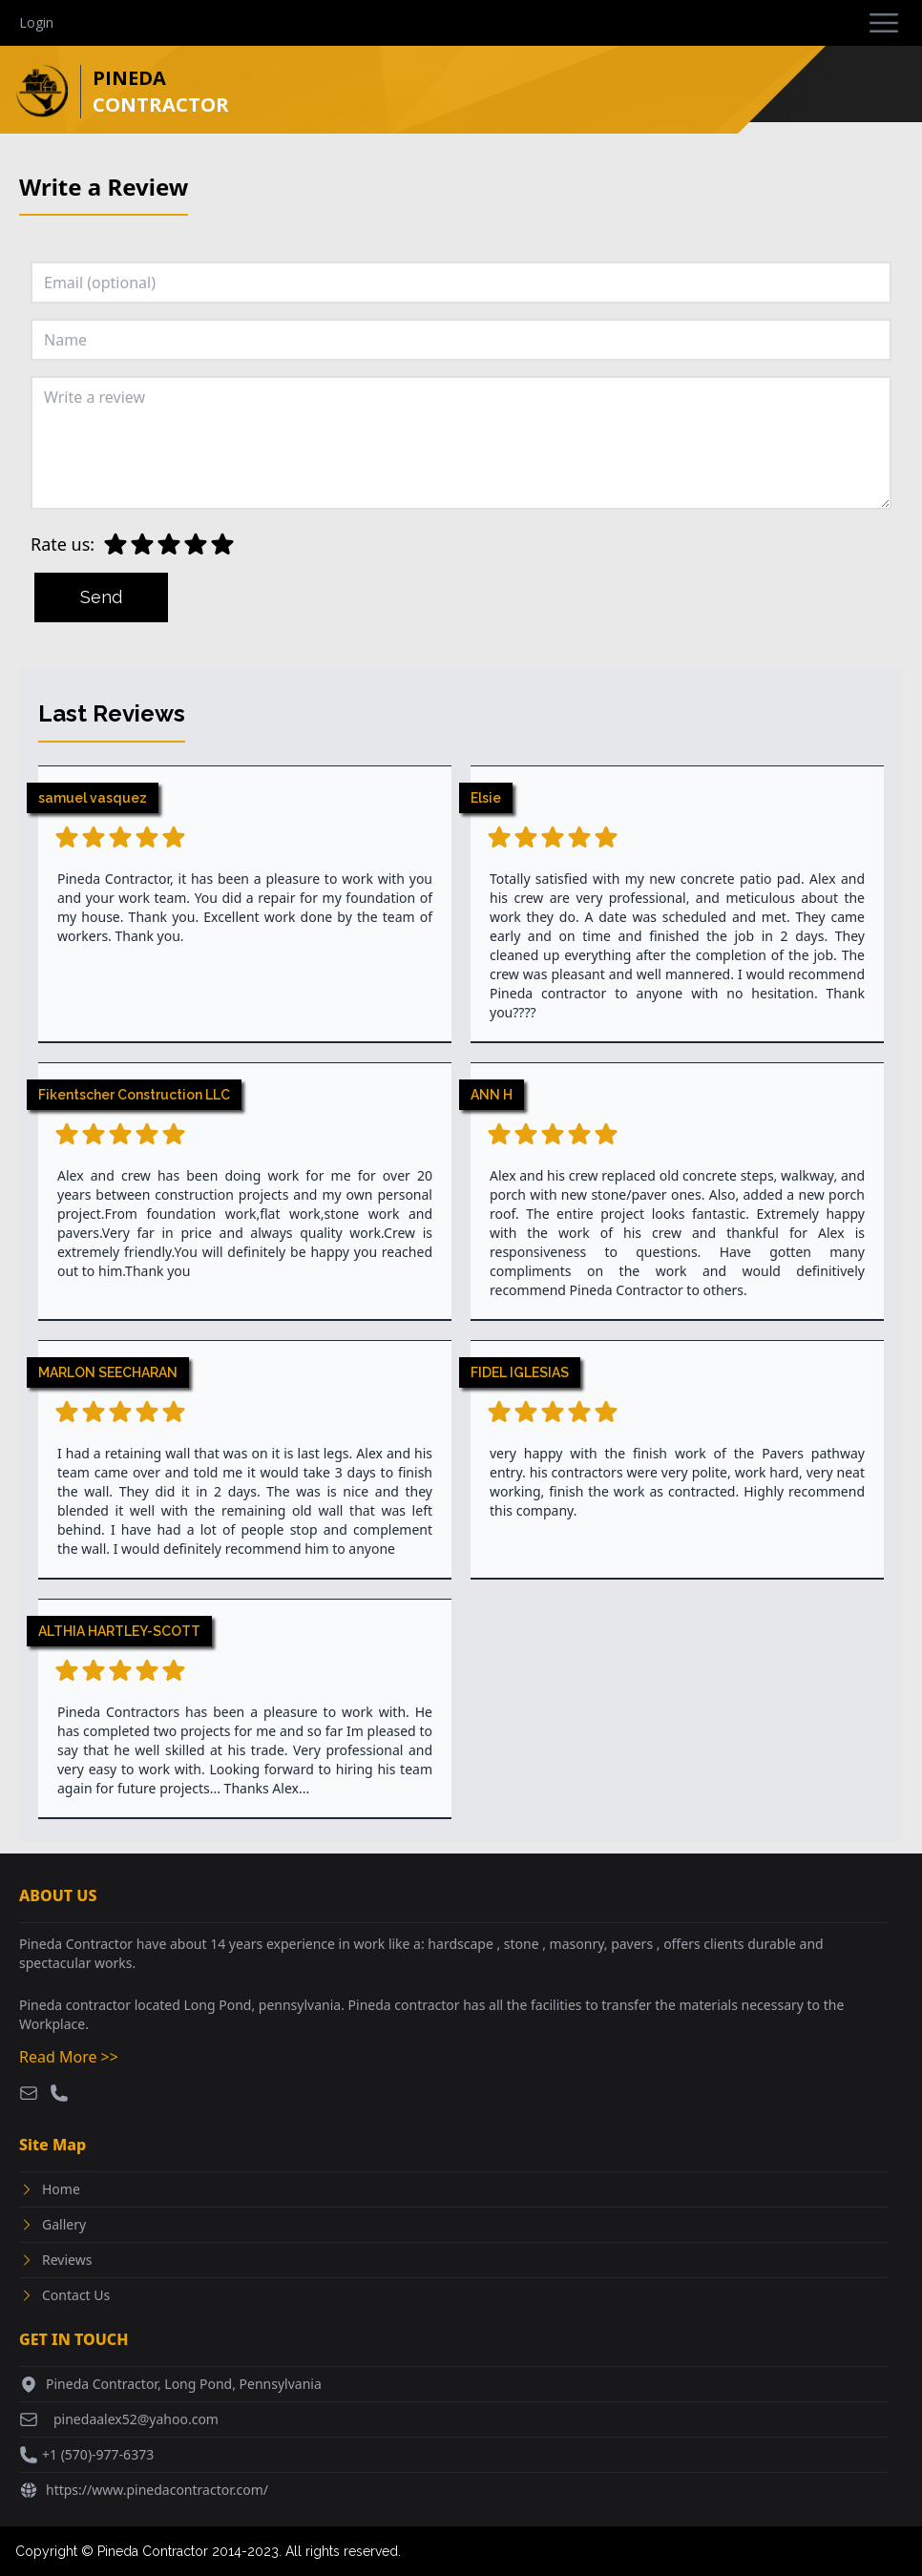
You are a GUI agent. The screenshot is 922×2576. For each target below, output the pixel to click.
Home (61, 2189)
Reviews (67, 2260)
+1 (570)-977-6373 (98, 2454)
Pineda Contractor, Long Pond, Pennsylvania (184, 2384)
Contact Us (76, 2295)
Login (36, 22)
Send (101, 597)
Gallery (64, 2224)
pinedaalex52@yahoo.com (136, 2419)
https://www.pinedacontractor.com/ (157, 2490)
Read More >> (68, 2056)
